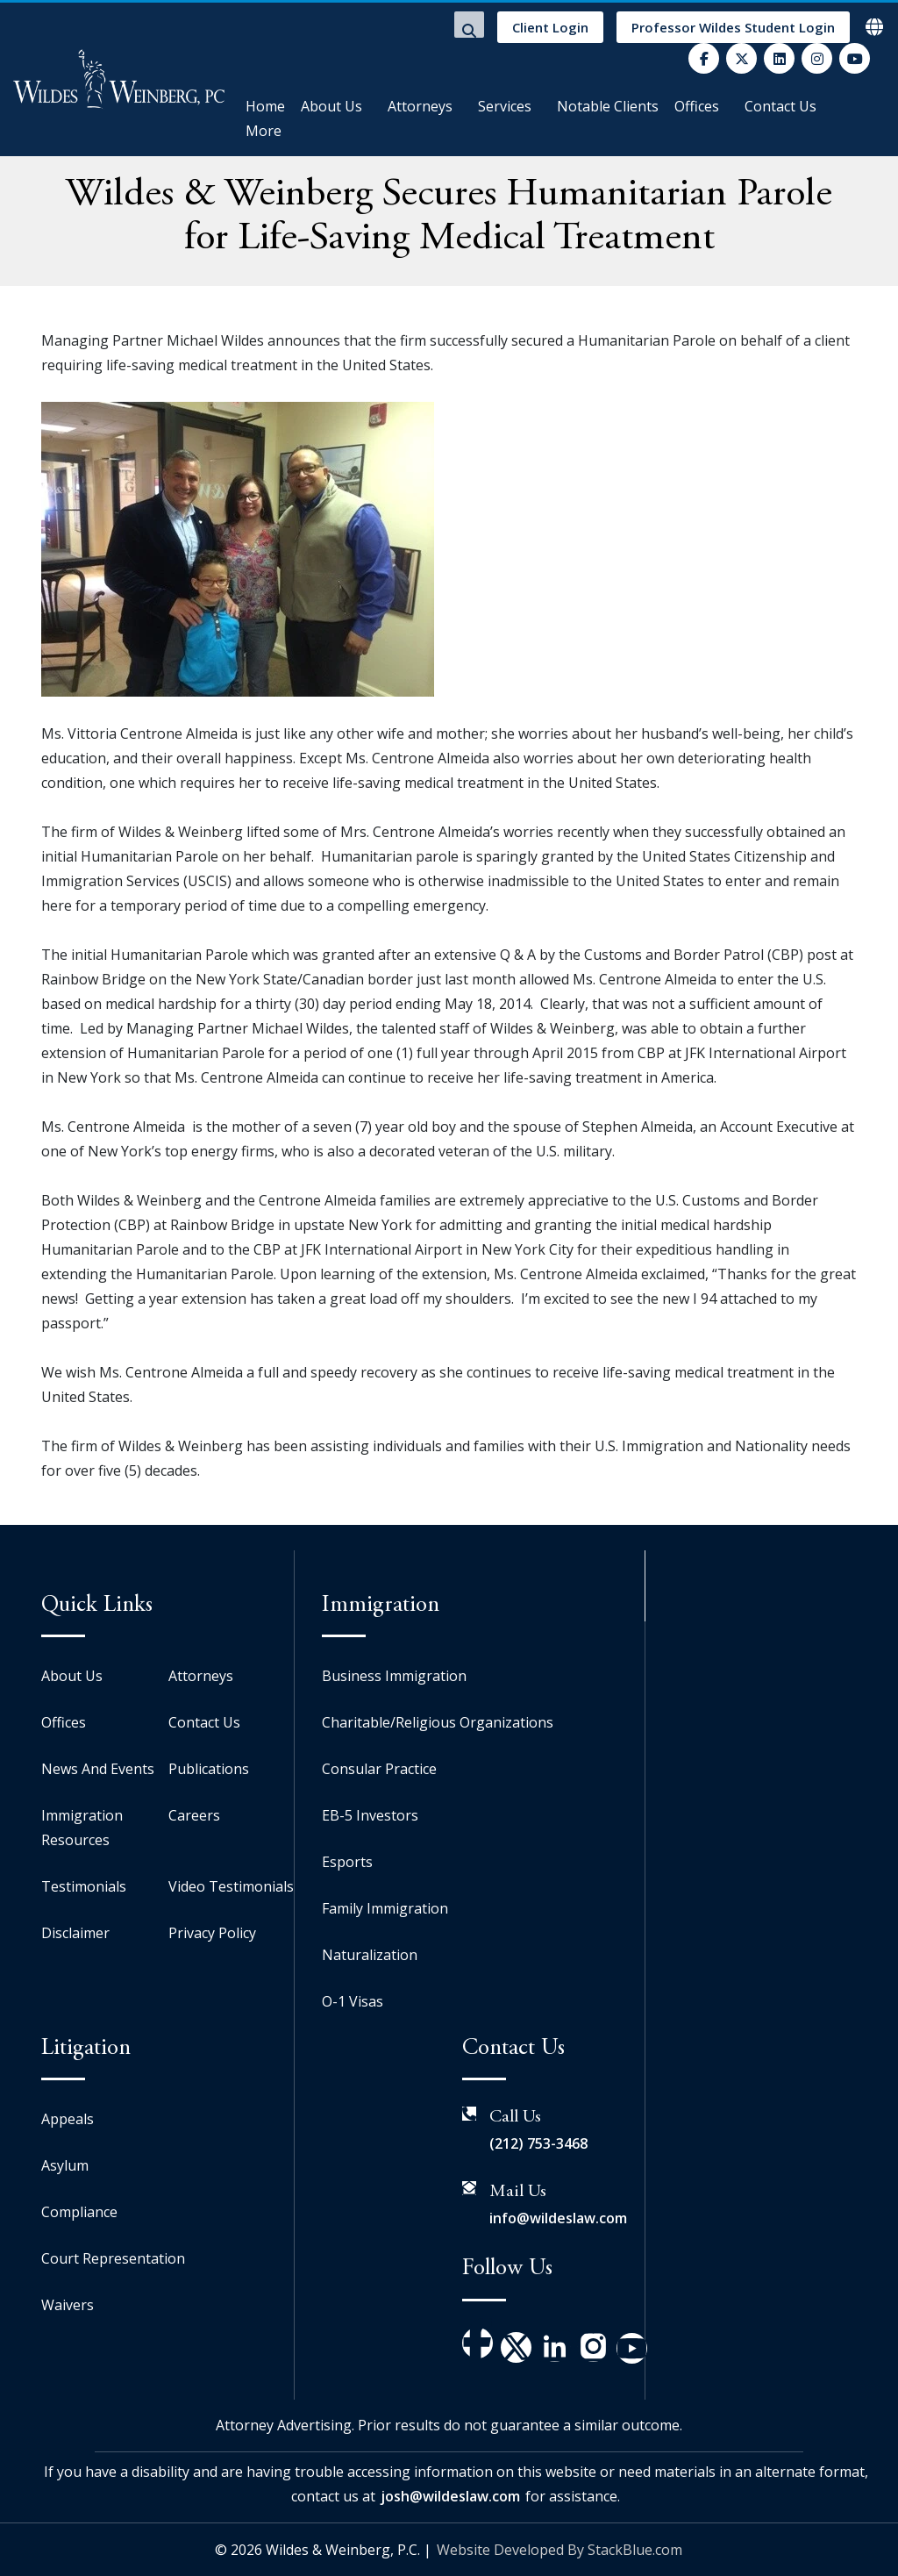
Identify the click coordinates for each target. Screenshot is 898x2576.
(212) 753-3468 (538, 2143)
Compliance (79, 2212)
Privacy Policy (212, 1933)
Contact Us (780, 106)
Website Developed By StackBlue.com (559, 2549)
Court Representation (113, 2258)
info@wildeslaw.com (558, 2218)
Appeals (67, 2119)
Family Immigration (385, 1908)
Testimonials (83, 1886)
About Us (331, 106)
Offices (696, 106)
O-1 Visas (352, 2001)
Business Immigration (394, 1675)
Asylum (65, 2165)
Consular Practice (379, 1768)
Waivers (67, 2305)
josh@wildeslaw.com (450, 2496)
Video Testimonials (231, 1886)
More (264, 130)
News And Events (97, 1768)
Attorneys (420, 106)
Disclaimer (75, 1933)
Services (504, 106)
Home (265, 106)
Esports (347, 1861)
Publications (208, 1768)
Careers (194, 1815)
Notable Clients (608, 106)
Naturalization (369, 1954)
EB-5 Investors (370, 1815)
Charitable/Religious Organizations (437, 1722)
